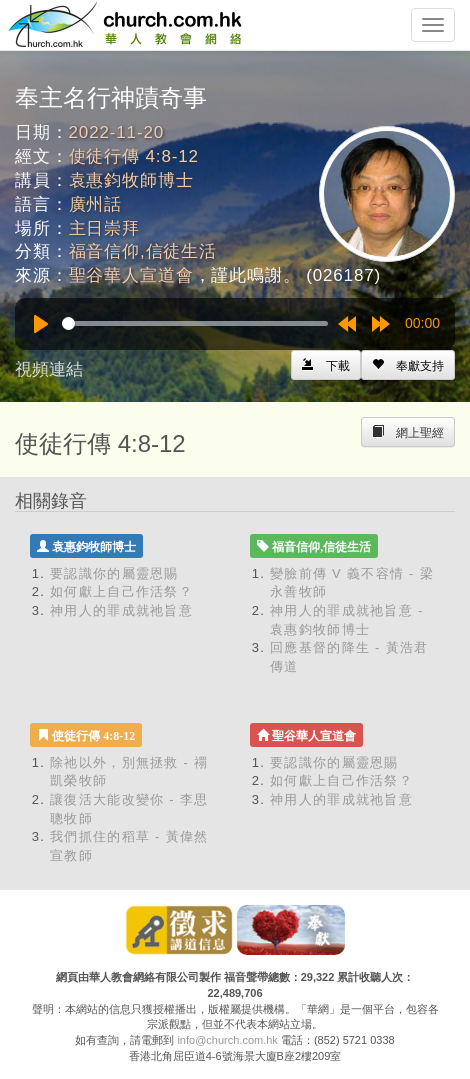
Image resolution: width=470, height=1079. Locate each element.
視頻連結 (49, 369)
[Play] (41, 324)
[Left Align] (408, 365)
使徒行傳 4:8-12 (134, 156)
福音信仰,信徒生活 (143, 251)
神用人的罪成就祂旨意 (121, 610)
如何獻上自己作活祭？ (121, 591)
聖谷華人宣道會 (131, 275)
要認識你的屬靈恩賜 (114, 573)
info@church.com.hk (227, 1040)
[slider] (195, 323)
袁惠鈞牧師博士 (131, 180)
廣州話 (96, 204)
